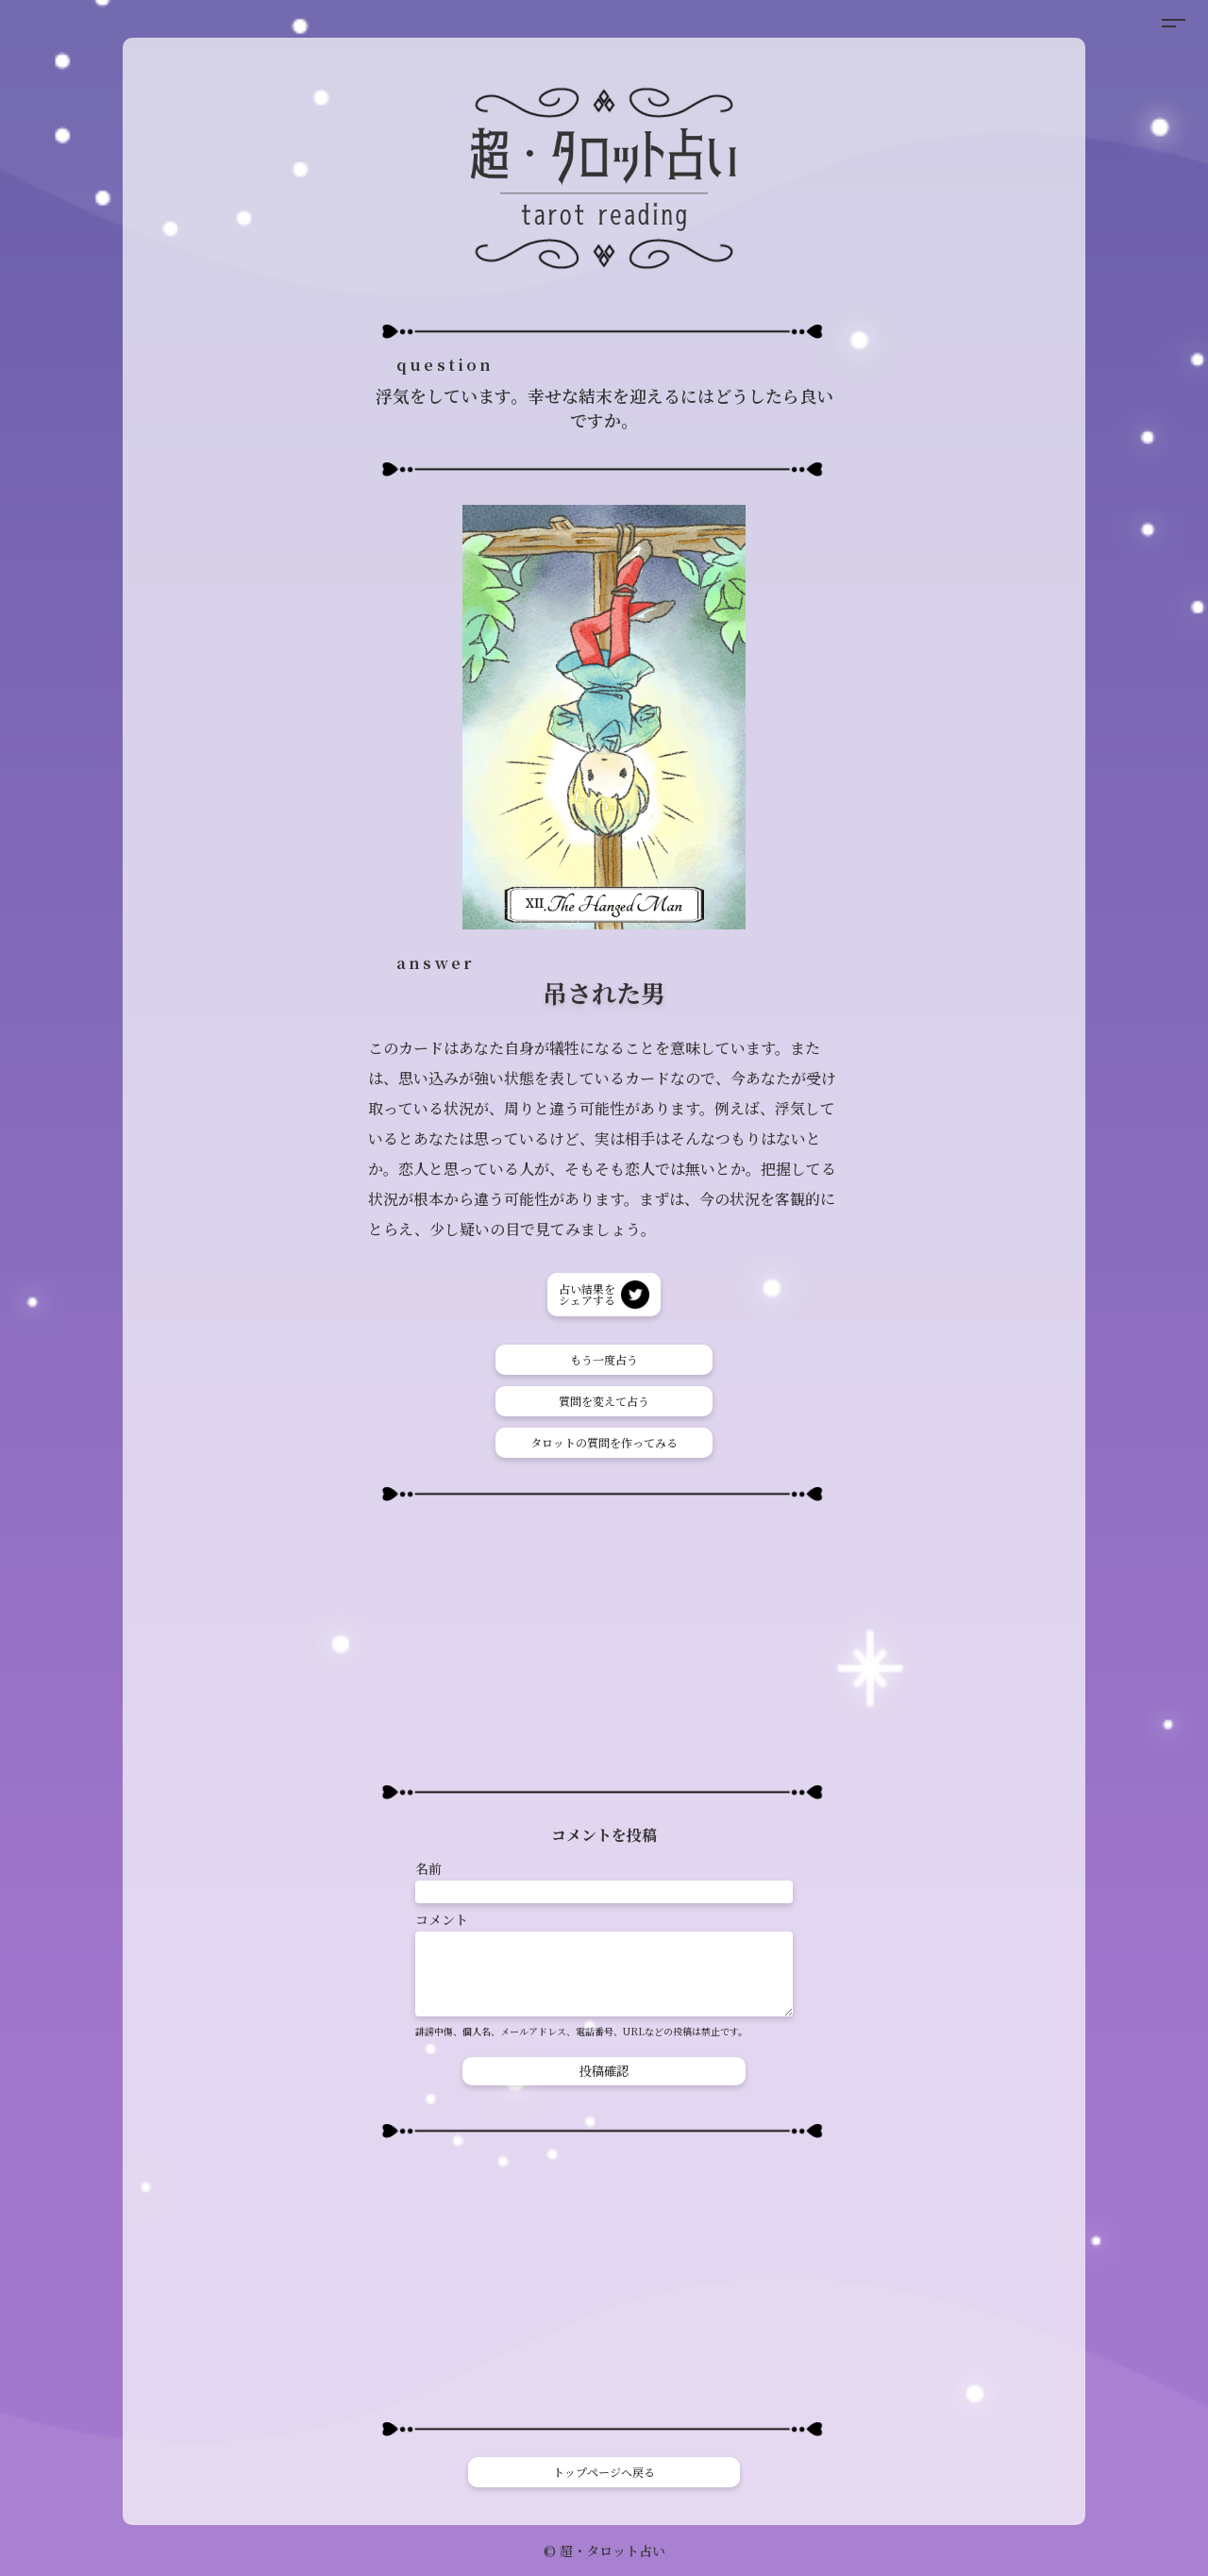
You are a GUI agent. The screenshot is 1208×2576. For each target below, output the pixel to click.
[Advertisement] (604, 1643)
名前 (428, 1868)
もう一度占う (604, 1359)
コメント (441, 1919)
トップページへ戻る (604, 2472)
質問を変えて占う (604, 1401)
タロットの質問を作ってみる (604, 1442)
